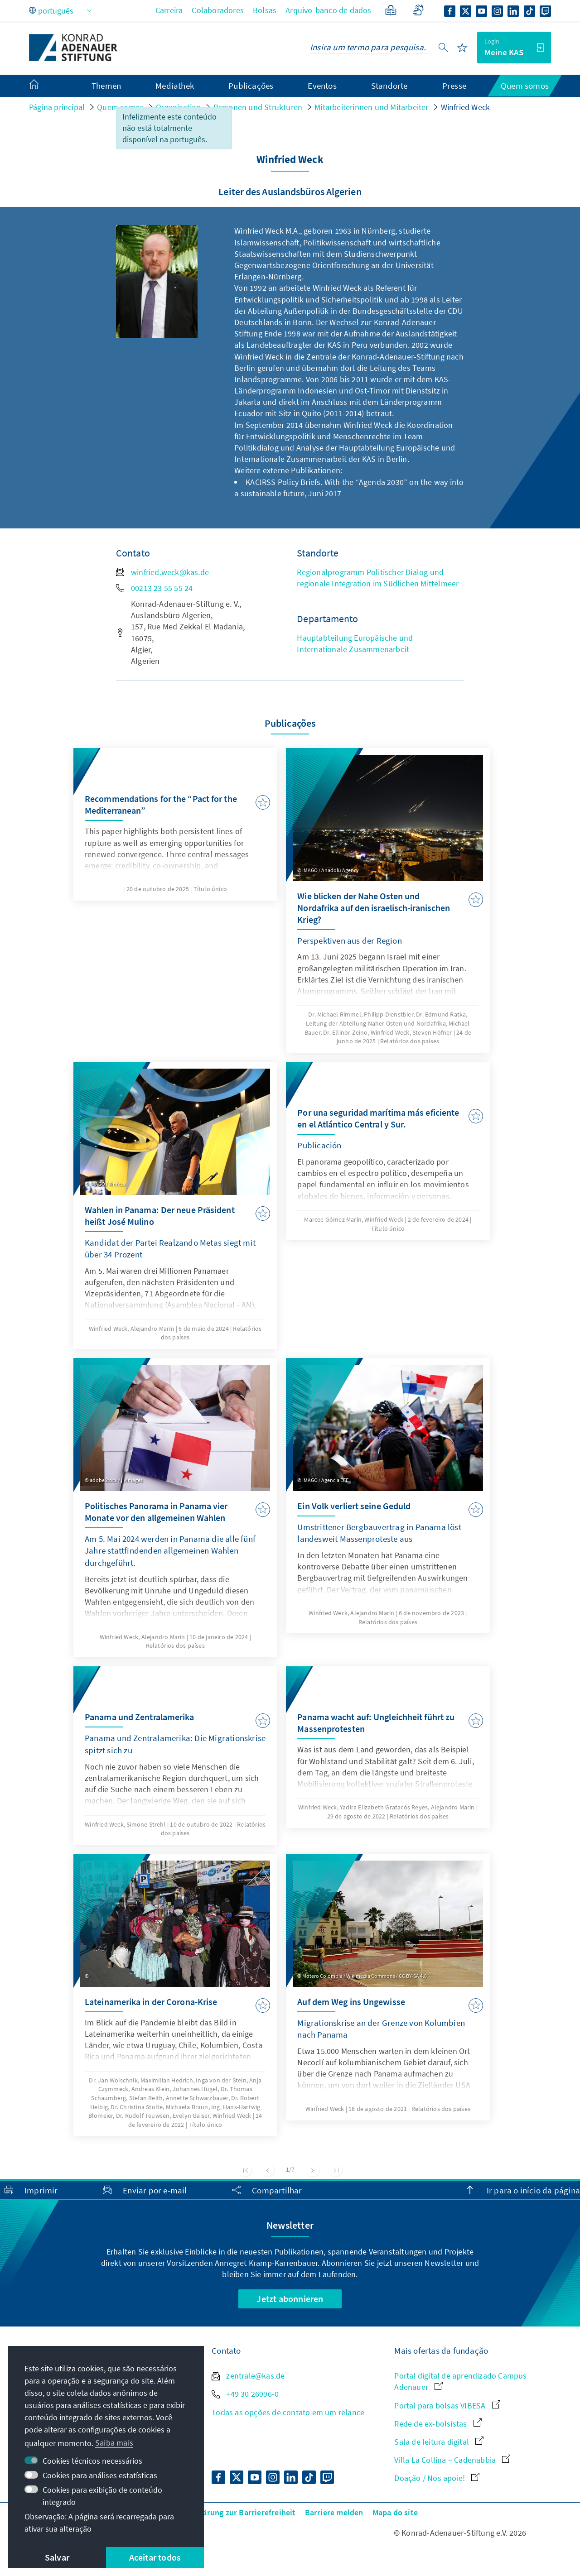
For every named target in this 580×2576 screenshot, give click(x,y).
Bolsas (264, 10)
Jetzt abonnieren (289, 2298)
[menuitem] (43, 86)
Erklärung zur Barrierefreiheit (242, 2512)
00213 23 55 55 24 (154, 588)
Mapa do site (395, 2512)
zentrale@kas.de (248, 2375)
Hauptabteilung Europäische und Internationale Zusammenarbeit (355, 643)
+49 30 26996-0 (245, 2394)
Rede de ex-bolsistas (437, 2423)
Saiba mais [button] (114, 2442)
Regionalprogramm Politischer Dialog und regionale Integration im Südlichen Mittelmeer (378, 578)
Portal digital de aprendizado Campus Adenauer (460, 2381)
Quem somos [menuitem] (525, 85)
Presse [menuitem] (454, 85)
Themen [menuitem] (106, 85)
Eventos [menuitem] (322, 85)
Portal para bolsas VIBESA (447, 2405)
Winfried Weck (465, 107)
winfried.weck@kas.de (162, 572)
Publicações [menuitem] (250, 85)
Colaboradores (218, 10)
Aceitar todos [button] (155, 2557)
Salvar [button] (57, 2557)
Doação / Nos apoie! (436, 2478)
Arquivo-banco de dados (328, 10)
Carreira (169, 10)
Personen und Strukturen (258, 107)
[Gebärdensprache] (418, 10)
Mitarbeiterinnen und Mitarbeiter (371, 107)
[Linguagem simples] (391, 10)
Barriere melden (334, 2512)
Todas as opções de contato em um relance (288, 2412)
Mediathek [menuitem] (174, 85)
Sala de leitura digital (438, 2442)
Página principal (57, 107)
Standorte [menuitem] (389, 85)
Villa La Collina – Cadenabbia (452, 2460)
